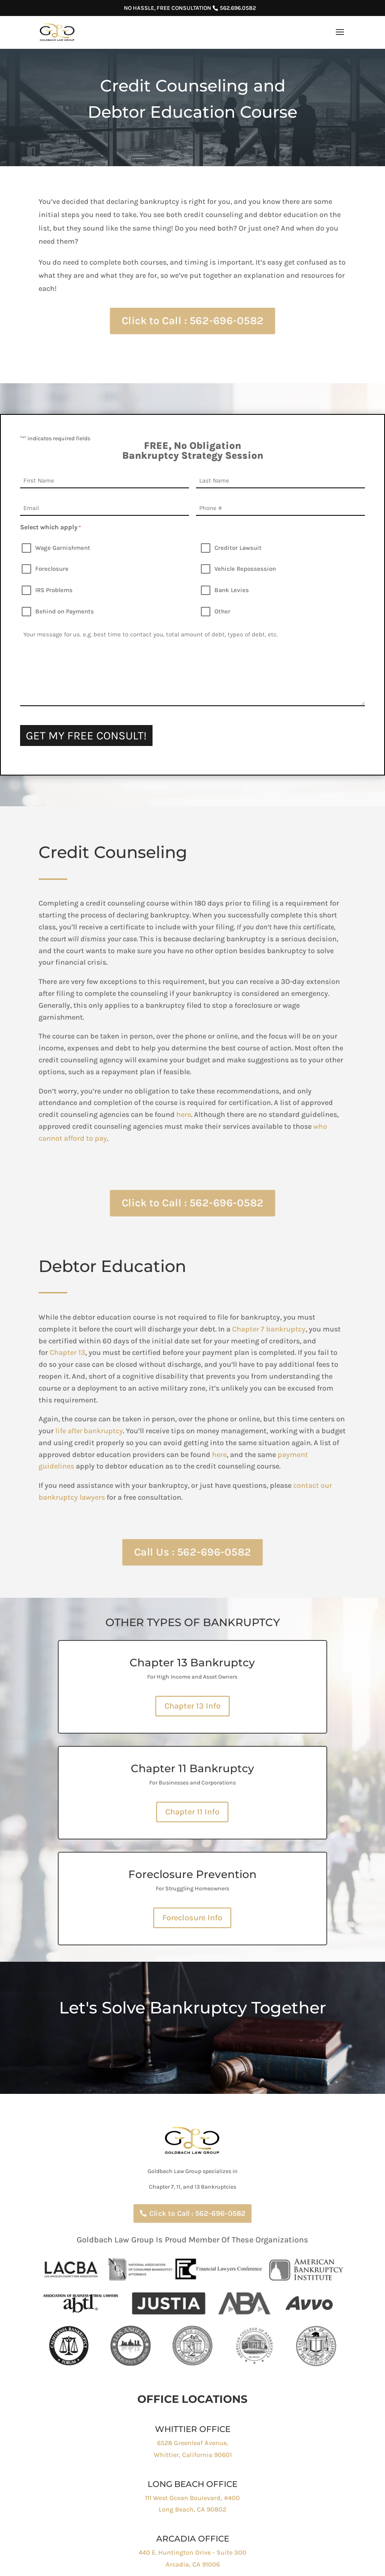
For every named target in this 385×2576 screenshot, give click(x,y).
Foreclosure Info (192, 1917)
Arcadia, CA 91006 (193, 2564)
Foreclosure (51, 568)
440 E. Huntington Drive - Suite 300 (192, 2552)
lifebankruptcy (120, 1430)
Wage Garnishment (62, 547)
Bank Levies (231, 590)
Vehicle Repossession (245, 568)
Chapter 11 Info (192, 1811)
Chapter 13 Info (192, 1706)
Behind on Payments (64, 611)
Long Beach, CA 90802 (192, 2509)
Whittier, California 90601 (193, 2455)
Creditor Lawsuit (238, 547)
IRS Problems (54, 590)
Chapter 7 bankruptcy (299, 1329)
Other (222, 611)
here (214, 1114)
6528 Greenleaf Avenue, (192, 2443)
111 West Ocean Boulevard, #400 (192, 2498)
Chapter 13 (98, 1352)
